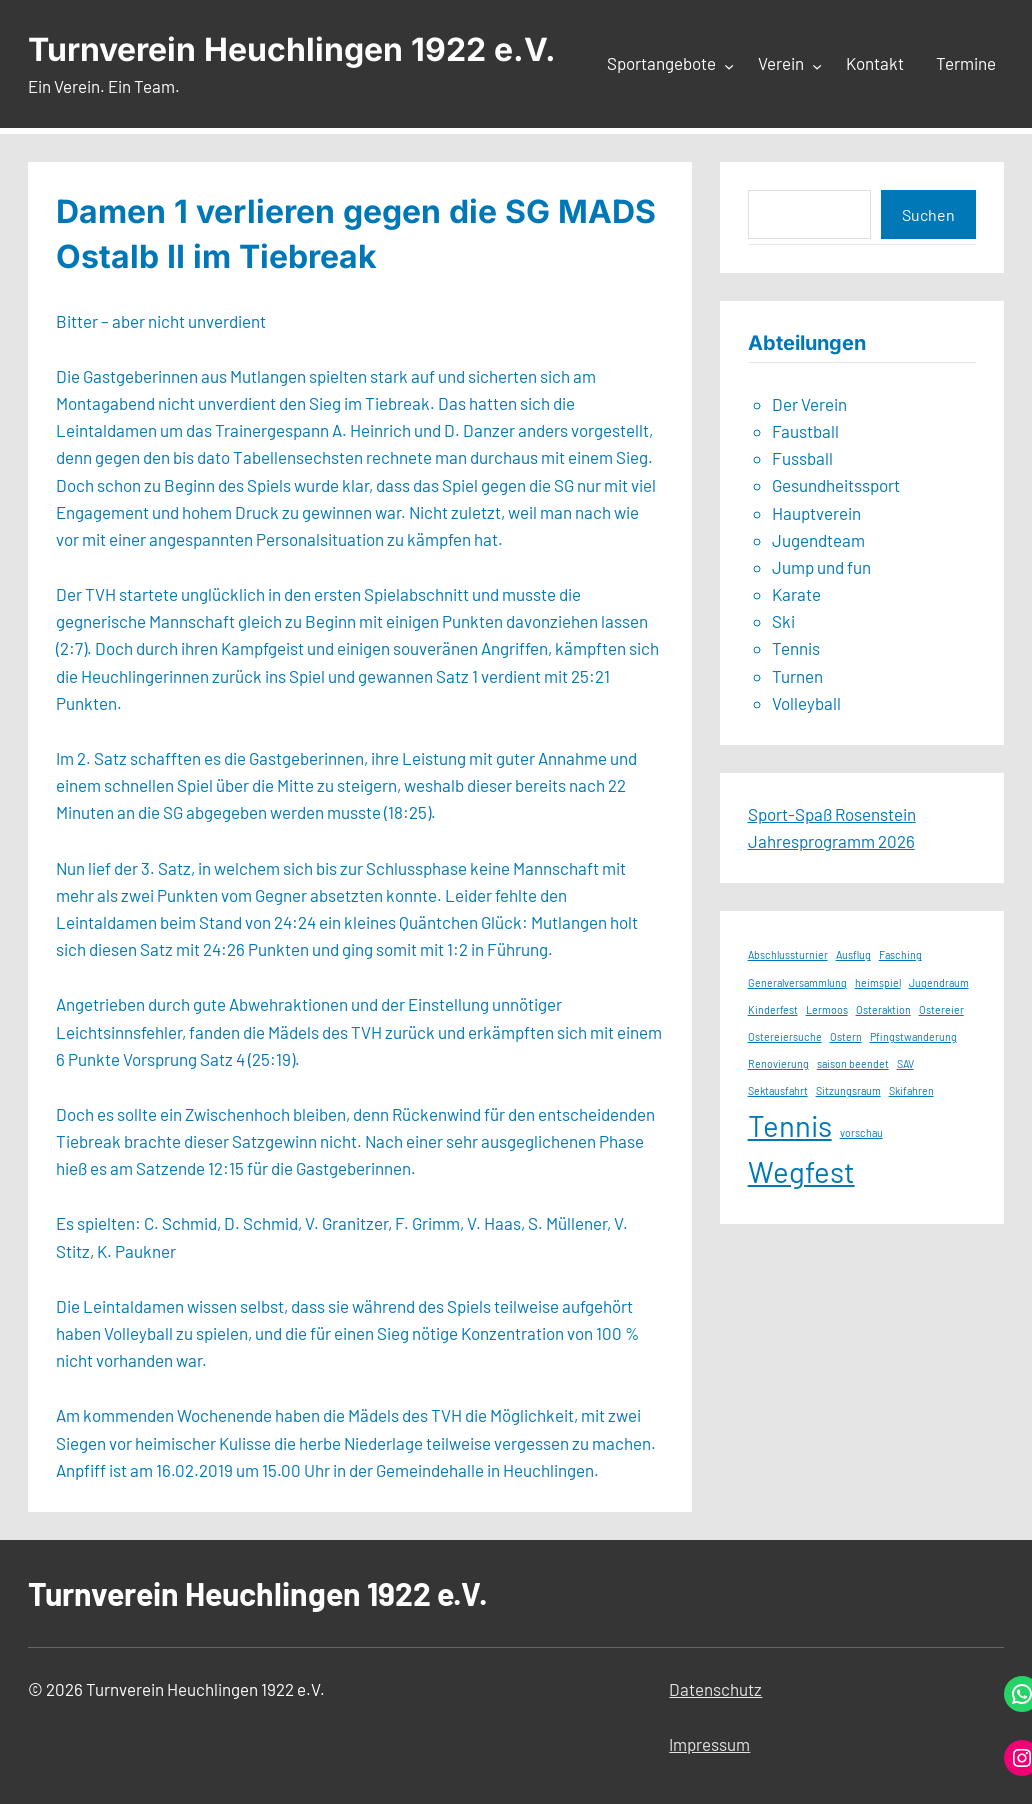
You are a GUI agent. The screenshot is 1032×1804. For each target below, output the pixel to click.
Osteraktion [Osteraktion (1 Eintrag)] (883, 1009)
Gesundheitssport (836, 485)
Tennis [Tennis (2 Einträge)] (790, 1125)
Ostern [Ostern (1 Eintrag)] (846, 1036)
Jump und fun (821, 567)
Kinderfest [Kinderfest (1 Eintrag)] (773, 1009)
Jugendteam (818, 540)
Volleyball (806, 703)
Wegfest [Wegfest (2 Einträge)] (801, 1171)
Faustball (805, 431)
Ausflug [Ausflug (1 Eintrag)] (853, 954)
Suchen (928, 214)
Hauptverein (816, 513)
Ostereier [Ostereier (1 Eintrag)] (941, 1009)
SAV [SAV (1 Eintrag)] (905, 1063)
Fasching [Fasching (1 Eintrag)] (900, 954)
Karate (796, 594)
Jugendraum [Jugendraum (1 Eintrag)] (939, 982)
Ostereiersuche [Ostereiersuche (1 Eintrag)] (785, 1036)
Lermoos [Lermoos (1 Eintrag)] (827, 1009)
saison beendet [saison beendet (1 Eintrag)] (853, 1063)
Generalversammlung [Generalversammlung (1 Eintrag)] (797, 982)
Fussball (802, 458)
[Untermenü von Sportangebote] (729, 65)
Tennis (796, 648)
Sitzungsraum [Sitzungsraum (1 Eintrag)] (848, 1090)
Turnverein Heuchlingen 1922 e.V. (292, 49)
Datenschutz (715, 1689)
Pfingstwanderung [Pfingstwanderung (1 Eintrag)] (913, 1036)
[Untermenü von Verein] (817, 65)
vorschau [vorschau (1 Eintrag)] (861, 1132)
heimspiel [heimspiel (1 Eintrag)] (878, 982)
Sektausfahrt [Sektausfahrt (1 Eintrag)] (778, 1090)
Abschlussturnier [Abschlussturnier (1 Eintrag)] (788, 954)
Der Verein (809, 404)
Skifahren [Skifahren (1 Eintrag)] (911, 1090)
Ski (783, 621)
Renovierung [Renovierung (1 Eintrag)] (778, 1063)
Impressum (709, 1744)
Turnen (797, 676)
